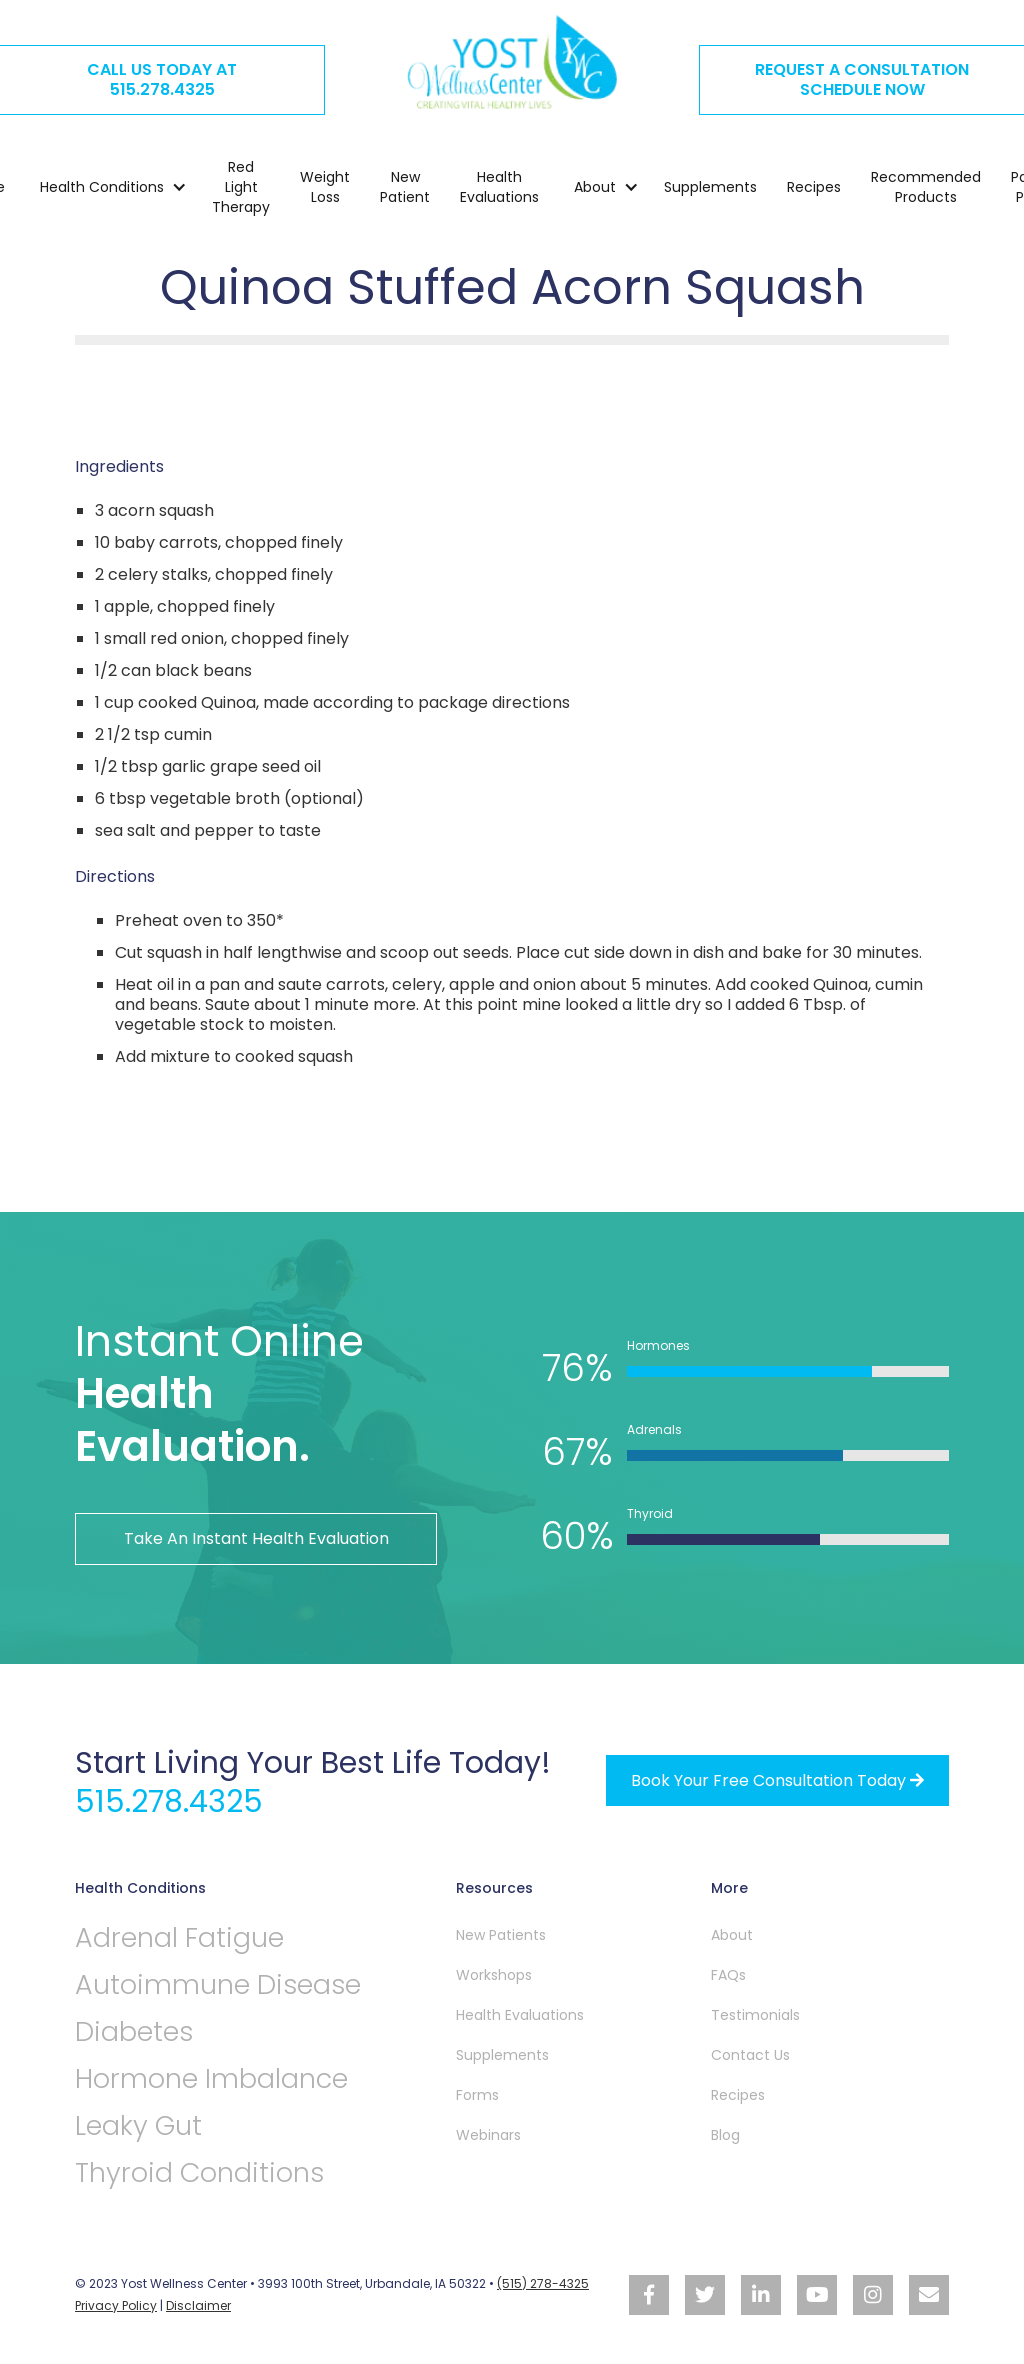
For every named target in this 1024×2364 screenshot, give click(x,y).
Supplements (710, 187)
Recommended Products (926, 187)
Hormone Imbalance (211, 2078)
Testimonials (755, 2014)
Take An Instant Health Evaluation (256, 1538)
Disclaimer (198, 2303)
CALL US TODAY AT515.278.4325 (162, 79)
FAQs (728, 1974)
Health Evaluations (499, 187)
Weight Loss (325, 187)
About (732, 1934)
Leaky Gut (138, 2125)
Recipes (814, 187)
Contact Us (750, 2054)
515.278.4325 (169, 1801)
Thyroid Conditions (200, 2172)
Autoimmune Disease (219, 1984)
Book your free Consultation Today (777, 1779)
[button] (103, 187)
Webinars (488, 2134)
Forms (477, 2094)
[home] (512, 62)
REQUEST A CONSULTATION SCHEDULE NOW (862, 79)
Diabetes (134, 2031)
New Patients (501, 1934)
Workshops (494, 1974)
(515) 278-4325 (543, 2282)
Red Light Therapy (241, 187)
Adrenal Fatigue (179, 1937)
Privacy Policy (116, 2303)
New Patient (405, 187)
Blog (725, 2134)
